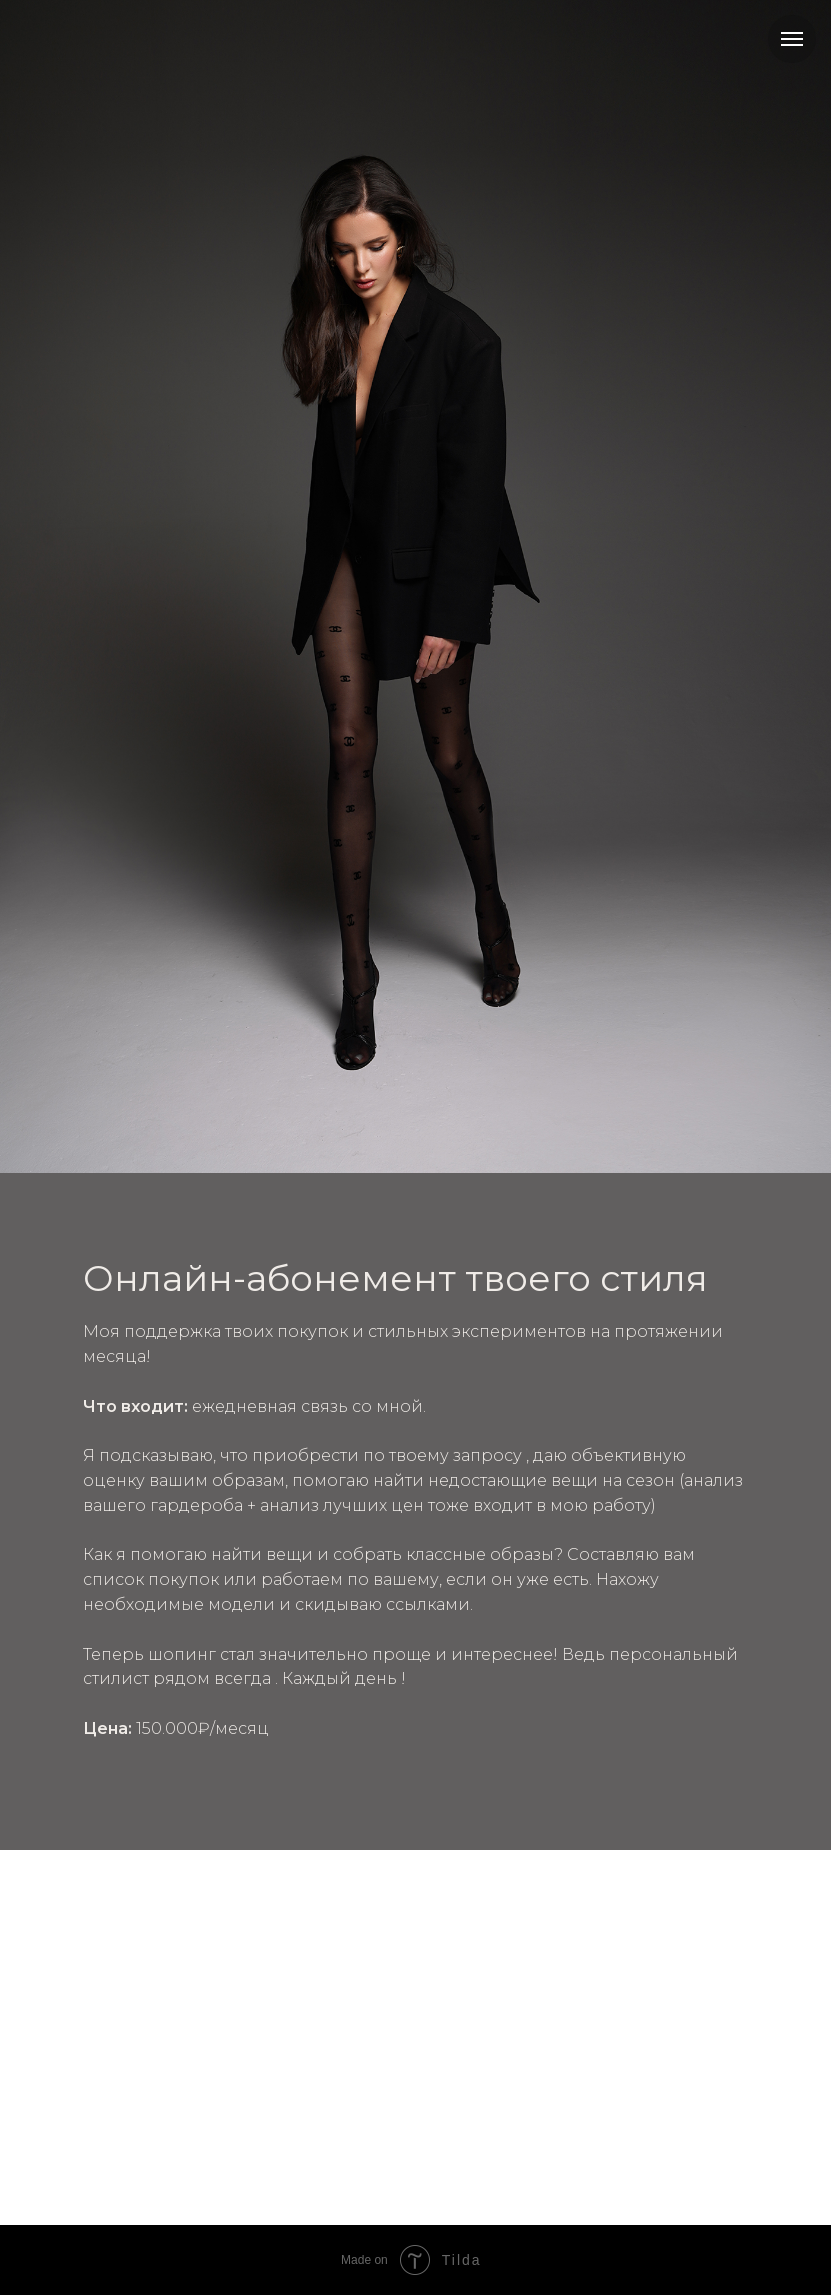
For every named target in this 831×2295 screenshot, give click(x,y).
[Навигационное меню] (792, 39)
